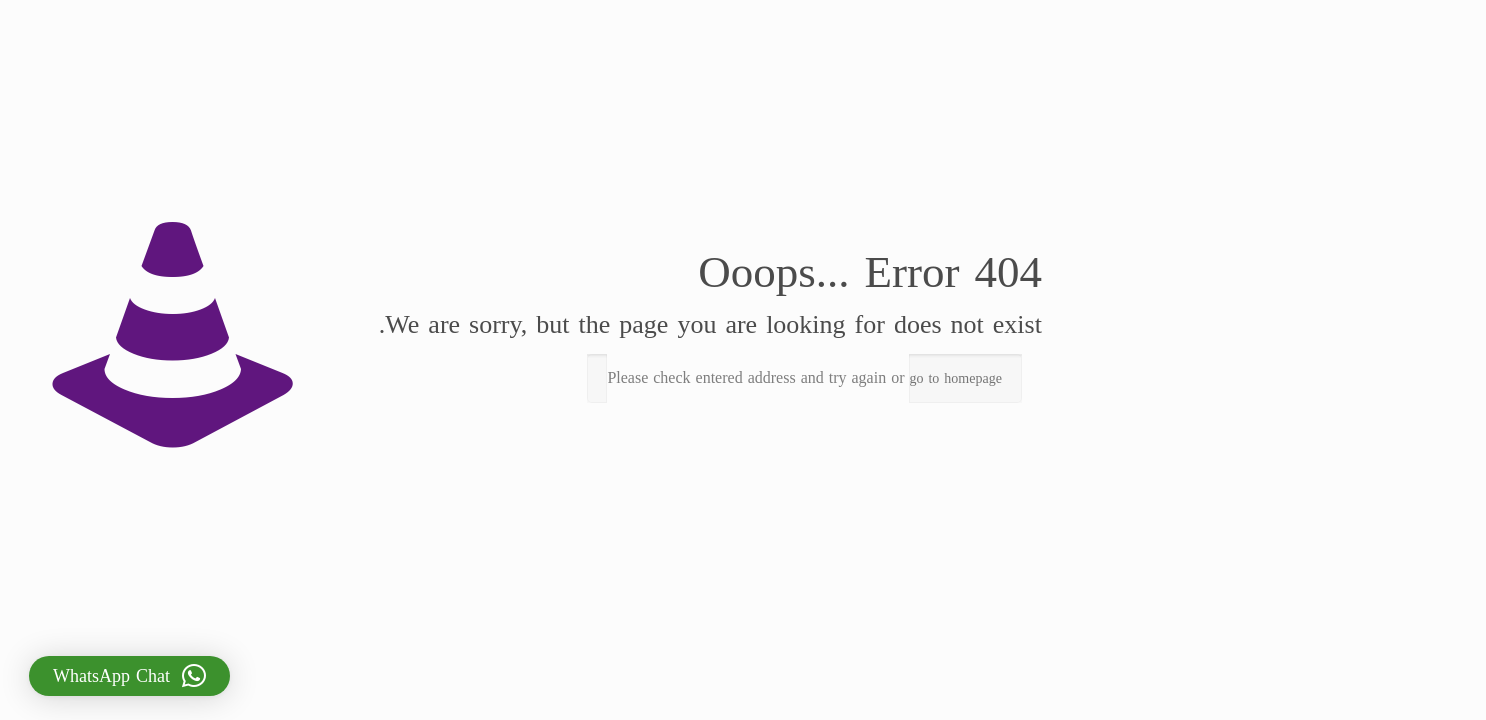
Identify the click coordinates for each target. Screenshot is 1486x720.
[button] (120, 676)
